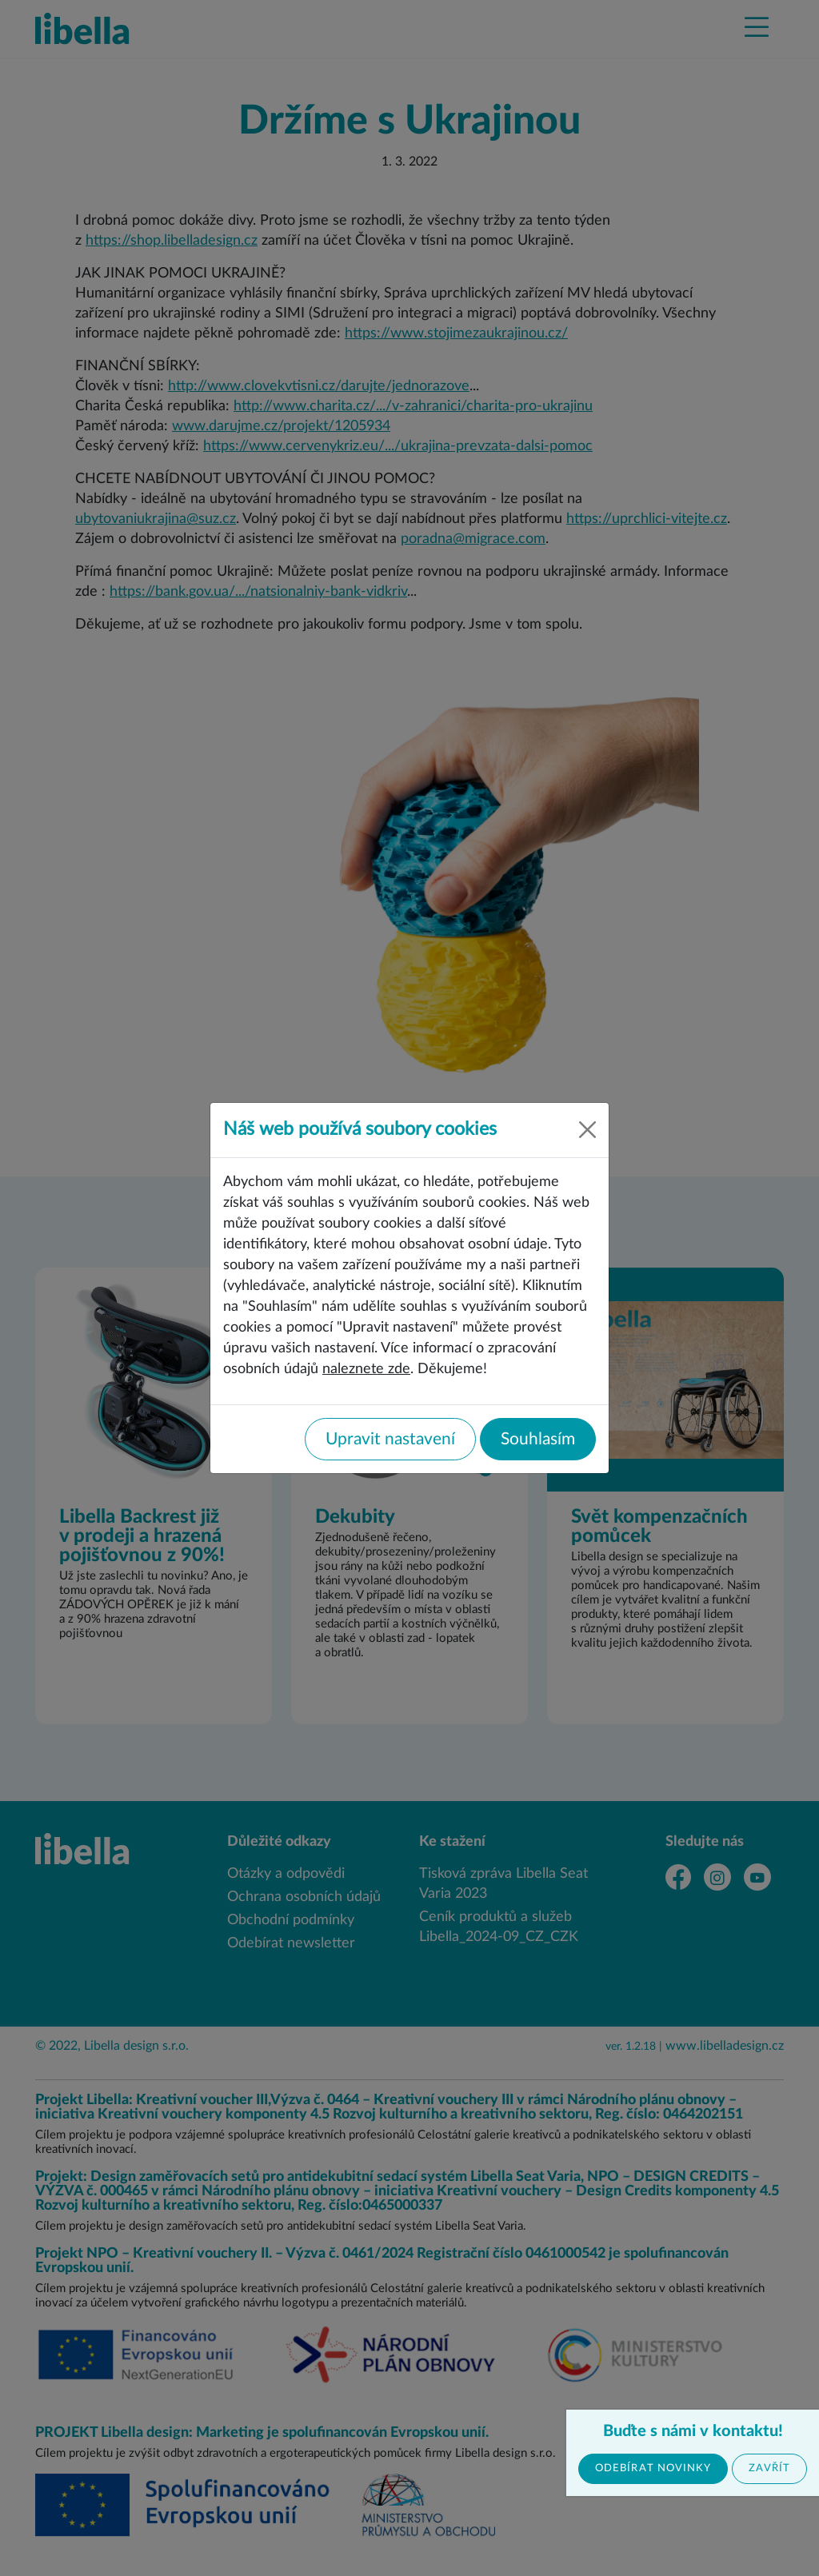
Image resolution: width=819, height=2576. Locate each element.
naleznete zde (366, 1368)
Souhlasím (538, 1439)
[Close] (587, 1129)
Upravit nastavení (390, 1439)
